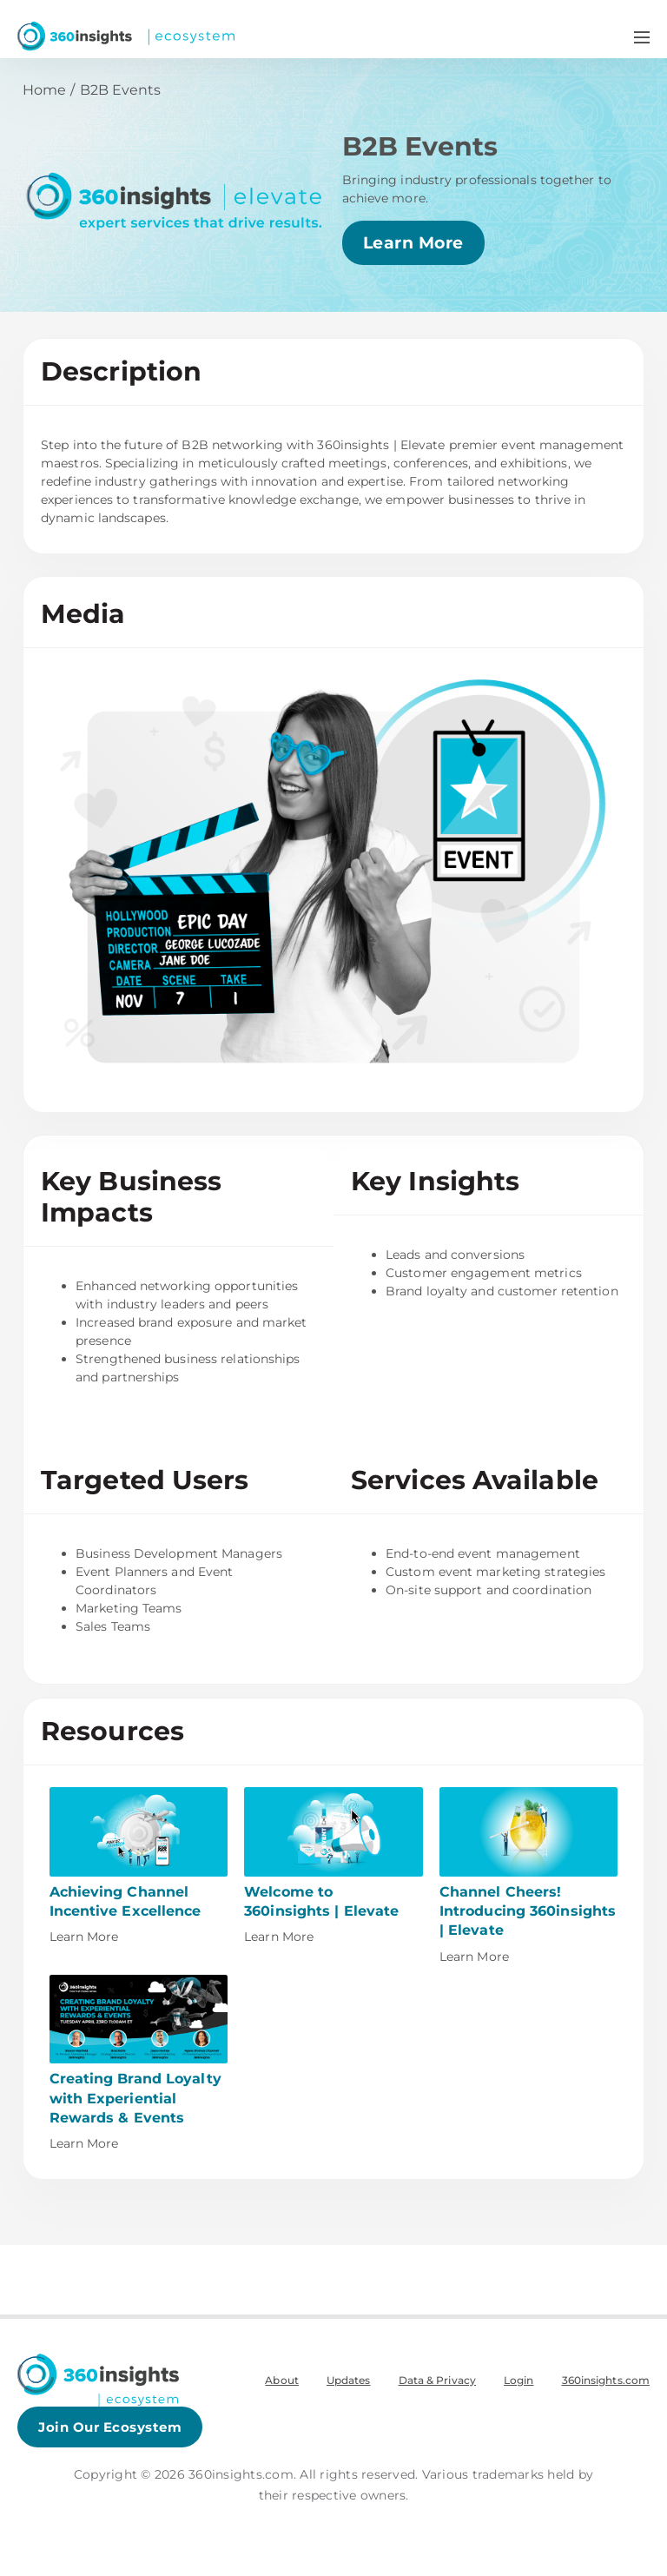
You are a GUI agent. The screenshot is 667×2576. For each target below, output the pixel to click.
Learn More (413, 243)
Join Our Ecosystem (110, 2427)
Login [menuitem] (519, 2380)
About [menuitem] (282, 2380)
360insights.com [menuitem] (606, 2380)
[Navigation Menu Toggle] (642, 36)
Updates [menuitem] (349, 2380)
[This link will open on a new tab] (139, 1866)
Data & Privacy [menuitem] (437, 2380)
